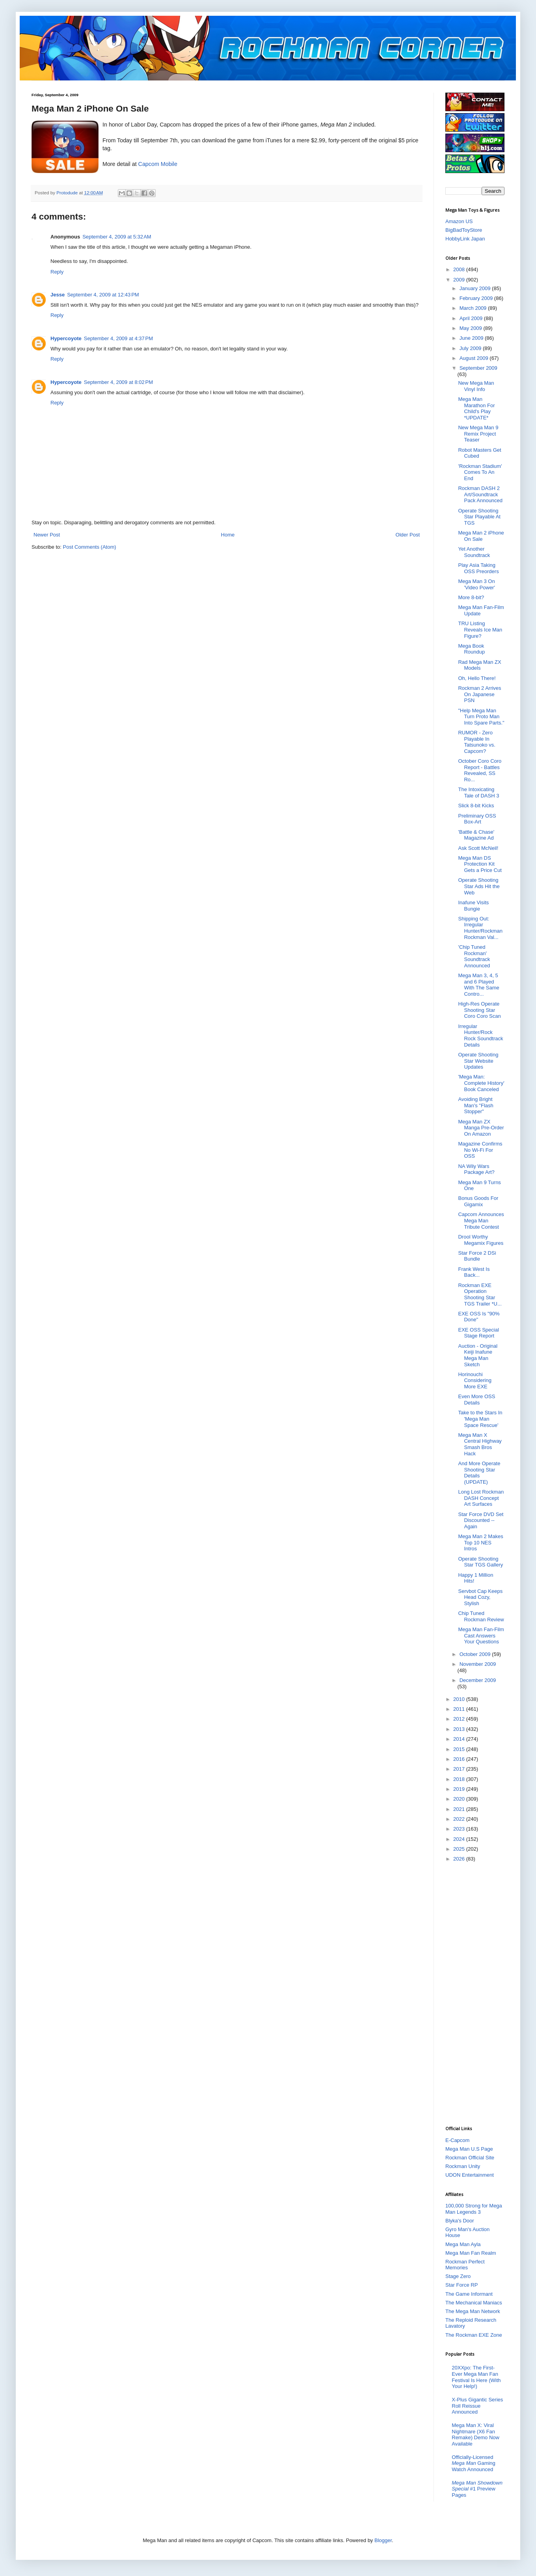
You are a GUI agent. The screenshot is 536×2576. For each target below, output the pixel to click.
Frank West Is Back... (473, 1272)
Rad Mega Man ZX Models (479, 665)
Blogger (383, 2540)
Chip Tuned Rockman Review (481, 1616)
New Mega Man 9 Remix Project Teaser (478, 434)
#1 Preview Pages (477, 2489)
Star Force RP (461, 2285)
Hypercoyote (66, 338)
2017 (459, 1769)
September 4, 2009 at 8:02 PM (118, 382)
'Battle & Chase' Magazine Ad (476, 835)
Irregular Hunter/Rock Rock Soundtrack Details (480, 1035)
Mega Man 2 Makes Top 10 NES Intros (480, 1542)
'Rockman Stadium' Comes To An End (480, 472)
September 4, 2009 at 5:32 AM (116, 237)
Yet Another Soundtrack (474, 552)
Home (228, 535)
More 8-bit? (471, 597)
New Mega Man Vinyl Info (476, 386)
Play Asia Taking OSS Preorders (478, 568)
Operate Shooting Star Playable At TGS (479, 517)
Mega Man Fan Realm (470, 2253)
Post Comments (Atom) (89, 547)
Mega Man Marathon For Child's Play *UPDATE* (476, 408)
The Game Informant (469, 2294)
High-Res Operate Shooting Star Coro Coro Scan (479, 1010)
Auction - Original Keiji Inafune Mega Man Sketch (477, 1355)
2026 (459, 1859)
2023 (459, 1829)
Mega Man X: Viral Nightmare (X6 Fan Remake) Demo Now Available (475, 2434)
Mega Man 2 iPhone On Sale (481, 536)
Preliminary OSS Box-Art (477, 819)
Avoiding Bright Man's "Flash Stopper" (475, 1105)
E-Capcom (457, 2140)
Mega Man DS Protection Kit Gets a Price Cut (479, 864)
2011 (459, 1709)
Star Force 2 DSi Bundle (477, 1256)
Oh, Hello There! (476, 678)
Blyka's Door (459, 2221)
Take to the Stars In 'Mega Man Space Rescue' (480, 1419)
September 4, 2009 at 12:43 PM (103, 295)
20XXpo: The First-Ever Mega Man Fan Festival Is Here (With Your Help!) (476, 2377)
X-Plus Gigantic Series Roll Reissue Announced (477, 2406)
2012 (459, 1719)
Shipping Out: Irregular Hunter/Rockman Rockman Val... (480, 928)
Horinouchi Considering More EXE (474, 1380)
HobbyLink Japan (465, 239)
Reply (56, 272)
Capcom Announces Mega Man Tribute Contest (481, 1220)
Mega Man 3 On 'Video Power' (476, 584)
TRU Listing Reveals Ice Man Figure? (480, 629)
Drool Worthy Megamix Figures (480, 1240)
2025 (459, 1849)
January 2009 (476, 288)
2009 (459, 280)
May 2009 (472, 328)
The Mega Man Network (472, 2311)
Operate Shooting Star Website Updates (478, 1061)
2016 (459, 1759)
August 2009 (475, 358)
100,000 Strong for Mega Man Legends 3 (473, 2209)
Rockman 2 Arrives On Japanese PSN (479, 694)
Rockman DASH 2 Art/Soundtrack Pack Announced (480, 494)
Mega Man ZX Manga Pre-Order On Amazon (481, 1128)
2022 (459, 1819)
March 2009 (474, 308)
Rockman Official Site (469, 2158)
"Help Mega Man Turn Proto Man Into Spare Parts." (481, 717)
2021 (459, 1809)
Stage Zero (458, 2276)
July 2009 (471, 348)
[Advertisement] (476, 1993)
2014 (459, 1739)
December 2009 (478, 1680)
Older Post (408, 535)
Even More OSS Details (476, 1399)
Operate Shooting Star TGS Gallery (480, 1562)
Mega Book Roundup (471, 649)
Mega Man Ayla (462, 2244)
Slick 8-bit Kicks (476, 805)
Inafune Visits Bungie (473, 906)
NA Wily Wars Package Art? (476, 1169)
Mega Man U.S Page (469, 2149)
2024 (459, 1839)
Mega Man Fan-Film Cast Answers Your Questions (481, 1635)
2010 (459, 1699)
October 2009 (476, 1654)
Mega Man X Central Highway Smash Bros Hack (479, 1444)
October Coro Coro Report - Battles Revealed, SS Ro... (479, 770)
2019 (459, 1789)
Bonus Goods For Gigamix (478, 1201)
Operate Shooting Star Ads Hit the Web (478, 886)
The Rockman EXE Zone (473, 2335)
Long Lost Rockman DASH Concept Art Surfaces (481, 1498)
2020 (459, 1799)
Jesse (57, 295)
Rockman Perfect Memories (465, 2265)
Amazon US (459, 221)
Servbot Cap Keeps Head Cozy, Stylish (480, 1597)
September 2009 (478, 368)
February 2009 (477, 298)
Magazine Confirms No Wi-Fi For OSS (480, 1150)
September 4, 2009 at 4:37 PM (118, 338)
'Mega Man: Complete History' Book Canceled (481, 1083)
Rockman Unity (462, 2166)
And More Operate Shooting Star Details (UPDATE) (479, 1472)
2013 (459, 1729)
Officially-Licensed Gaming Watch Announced (473, 2463)
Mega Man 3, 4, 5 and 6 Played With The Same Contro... (478, 984)
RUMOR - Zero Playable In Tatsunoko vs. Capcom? (476, 742)
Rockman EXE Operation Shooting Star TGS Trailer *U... (479, 1294)
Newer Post (47, 535)
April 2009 (472, 318)
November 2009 (478, 1664)
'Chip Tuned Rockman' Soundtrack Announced (474, 956)
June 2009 (472, 338)
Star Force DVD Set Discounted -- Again (480, 1520)
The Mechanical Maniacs (473, 2303)
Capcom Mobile (157, 164)
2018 (459, 1779)
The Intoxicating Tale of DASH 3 (478, 792)
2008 (459, 269)
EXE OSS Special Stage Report (478, 1333)
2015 (459, 1749)
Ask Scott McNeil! (478, 848)
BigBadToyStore (463, 230)
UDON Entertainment (469, 2175)
